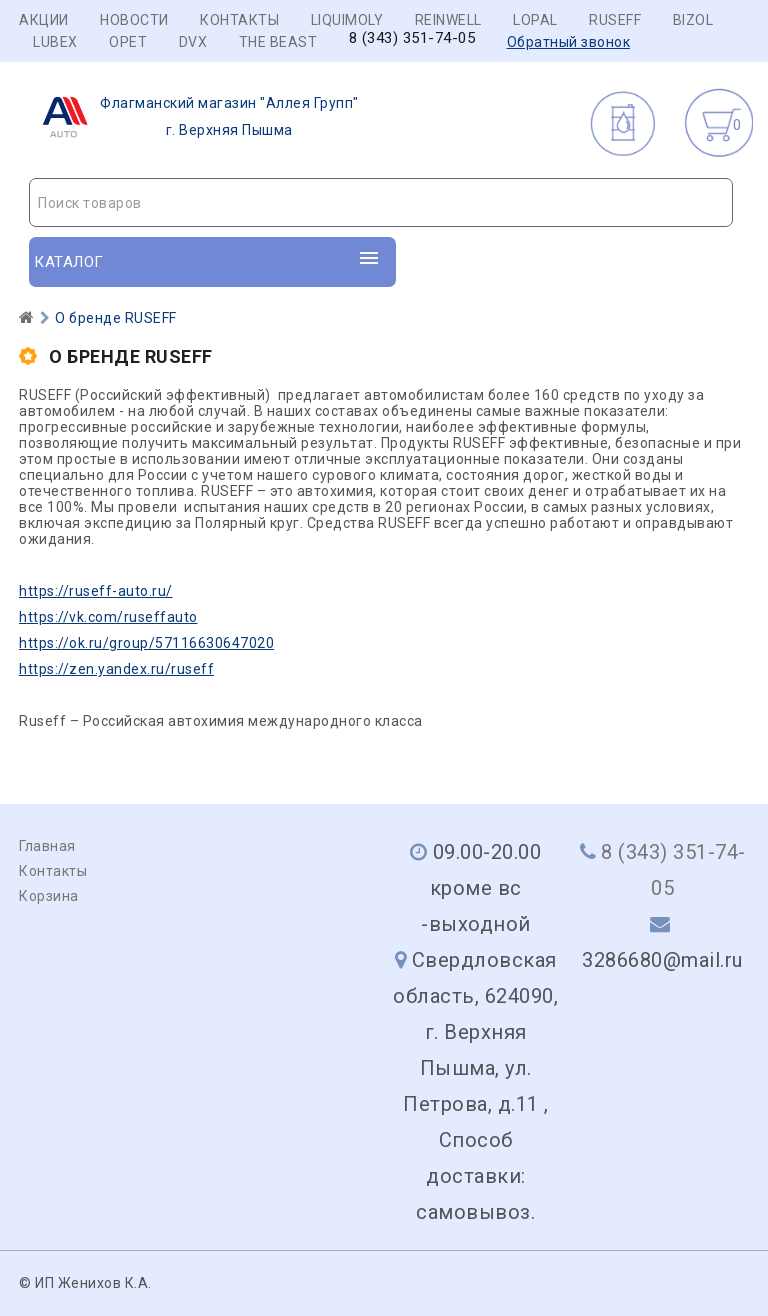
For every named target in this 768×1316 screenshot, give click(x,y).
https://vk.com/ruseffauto (108, 617)
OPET (128, 42)
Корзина (49, 896)
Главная (47, 846)
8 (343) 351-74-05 (412, 38)
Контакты (239, 20)
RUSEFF (615, 20)
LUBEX (55, 42)
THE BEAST (278, 42)
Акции (44, 20)
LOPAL (535, 20)
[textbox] (381, 203)
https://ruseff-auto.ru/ (96, 591)
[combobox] (381, 202)
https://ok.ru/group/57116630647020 (146, 643)
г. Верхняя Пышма (194, 117)
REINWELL (448, 20)
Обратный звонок (569, 42)
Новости (134, 20)
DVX (193, 42)
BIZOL (693, 20)
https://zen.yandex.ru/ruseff (116, 669)
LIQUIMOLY (347, 20)
